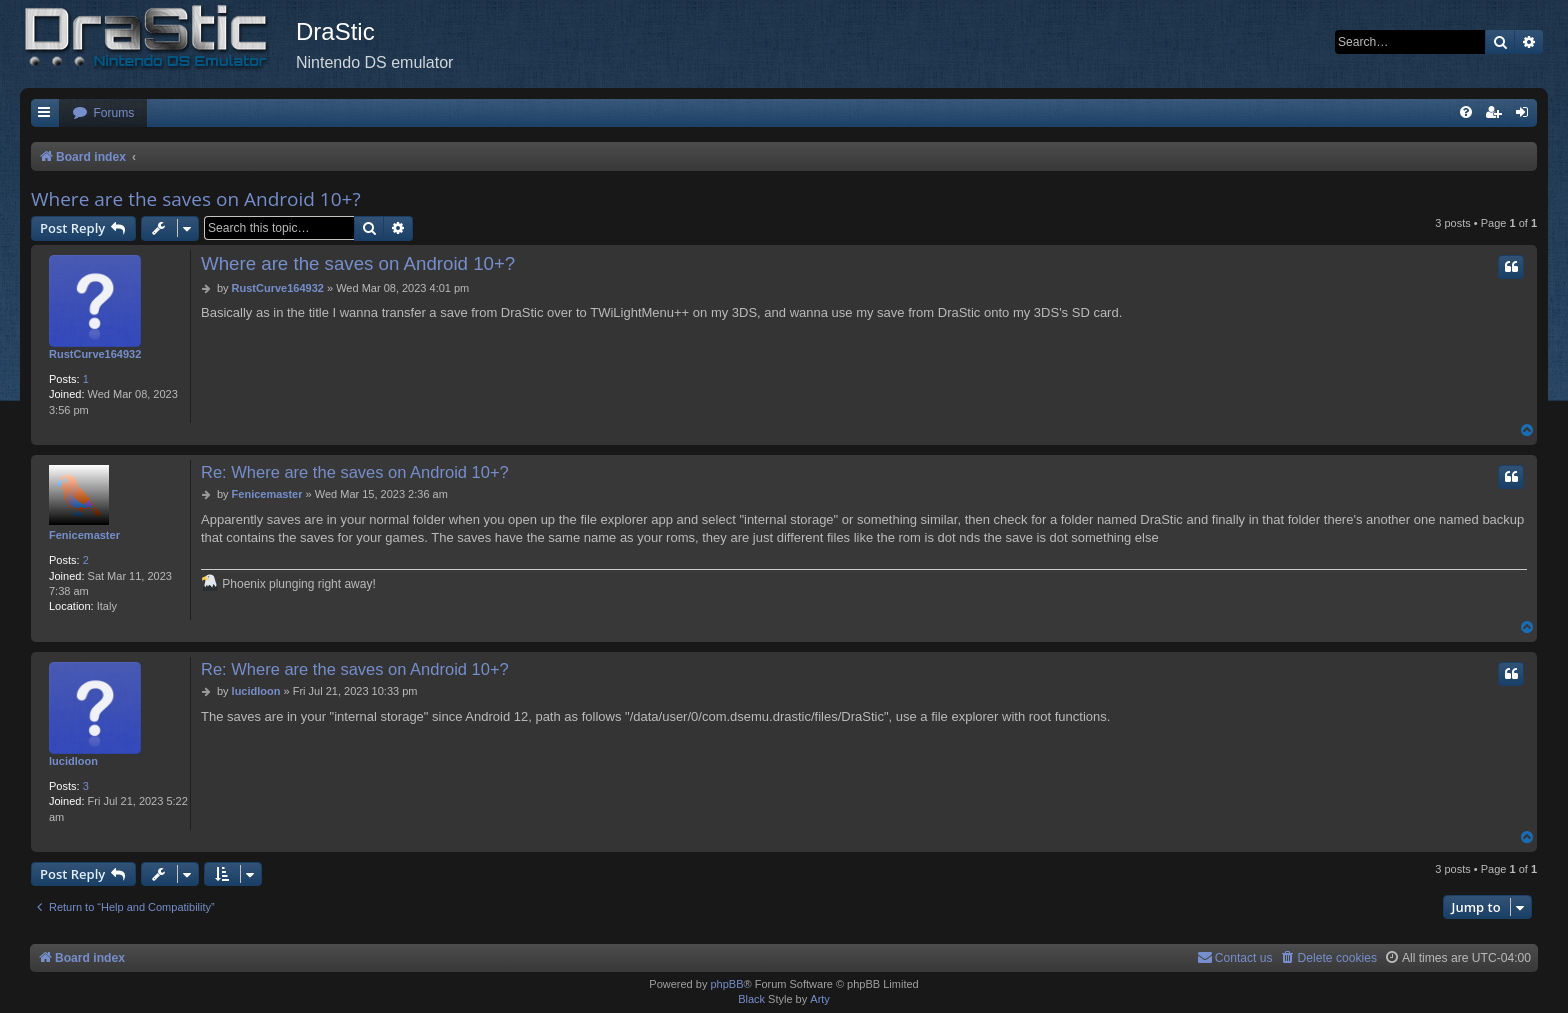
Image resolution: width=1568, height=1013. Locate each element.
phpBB (726, 984)
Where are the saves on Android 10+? (196, 199)
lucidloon (73, 761)
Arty (820, 999)
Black (751, 999)
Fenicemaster (84, 535)
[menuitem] (103, 113)
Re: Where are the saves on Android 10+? (355, 472)
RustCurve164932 (95, 354)
